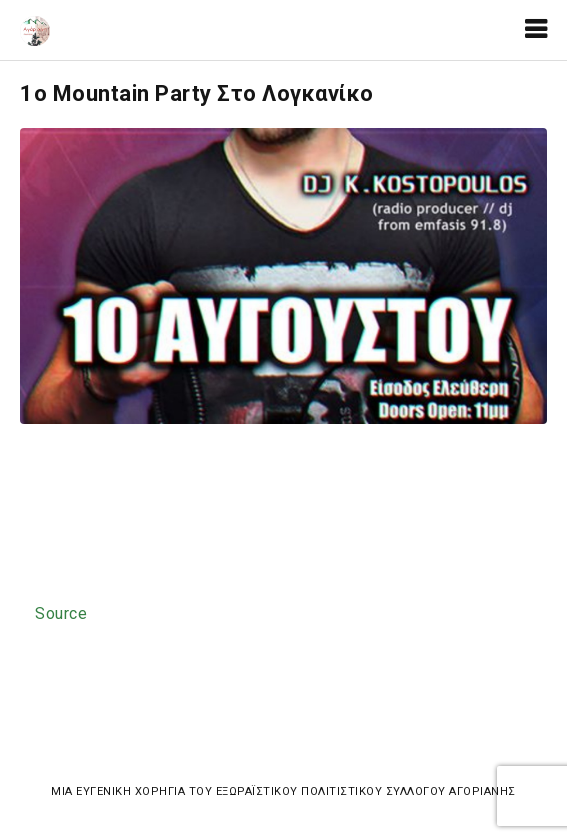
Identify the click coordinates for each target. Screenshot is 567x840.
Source (61, 613)
